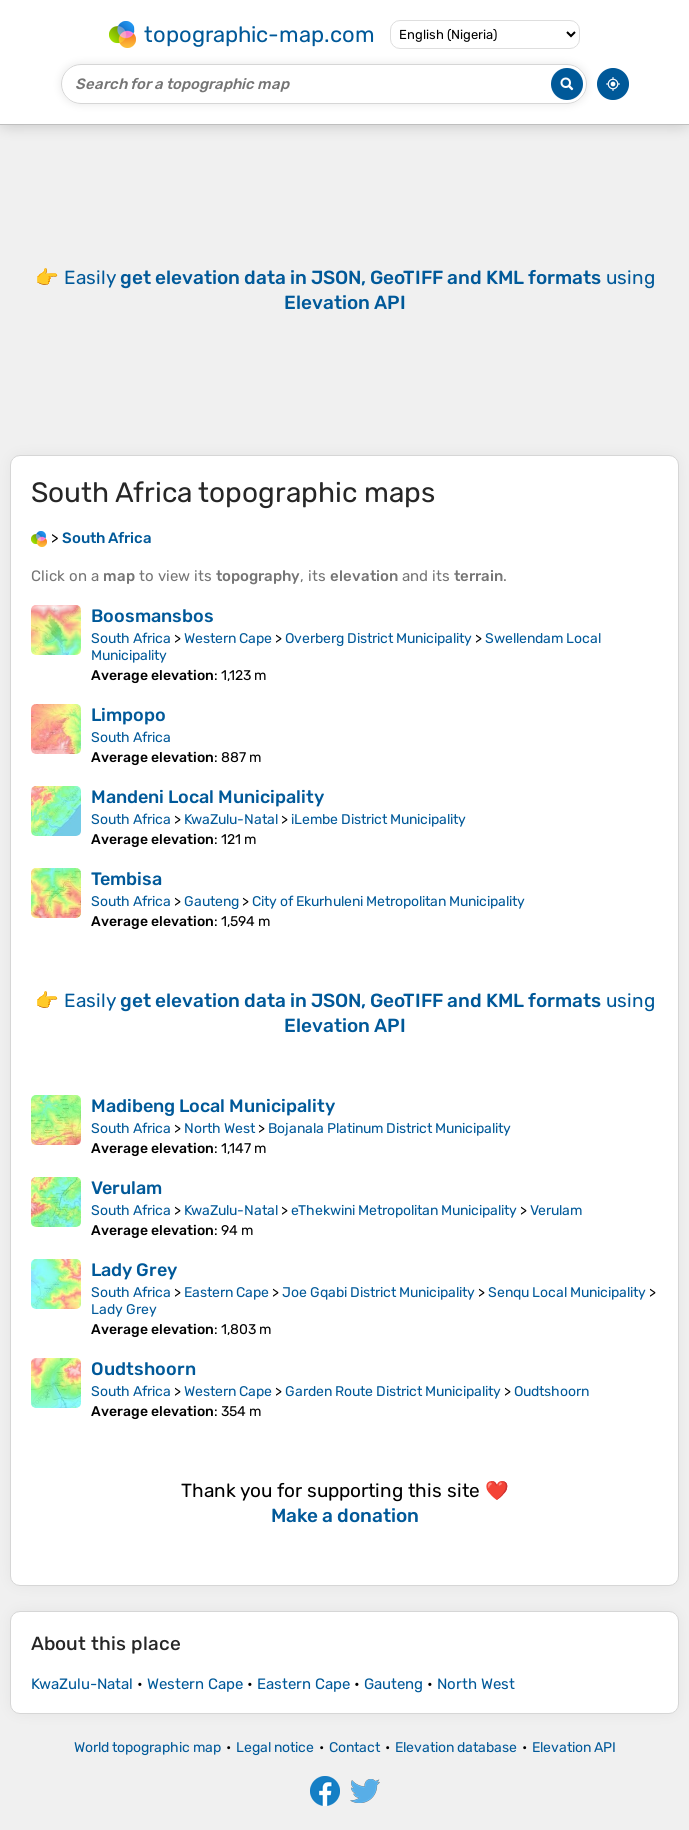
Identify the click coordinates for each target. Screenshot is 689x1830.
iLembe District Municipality (378, 819)
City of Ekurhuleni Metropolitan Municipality (388, 901)
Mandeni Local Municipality (207, 797)
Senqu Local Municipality (567, 1292)
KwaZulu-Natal (231, 819)
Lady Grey (134, 1270)
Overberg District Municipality (378, 638)
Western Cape (228, 638)
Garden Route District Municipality (393, 1391)
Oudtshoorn (143, 1369)
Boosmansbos (152, 616)
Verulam (126, 1188)
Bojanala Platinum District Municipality (389, 1128)
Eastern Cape (226, 1292)
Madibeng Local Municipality (213, 1106)
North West (219, 1128)
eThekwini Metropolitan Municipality (404, 1210)
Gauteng (211, 901)
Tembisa (126, 879)
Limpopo (128, 715)
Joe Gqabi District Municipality (378, 1292)
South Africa (131, 638)
